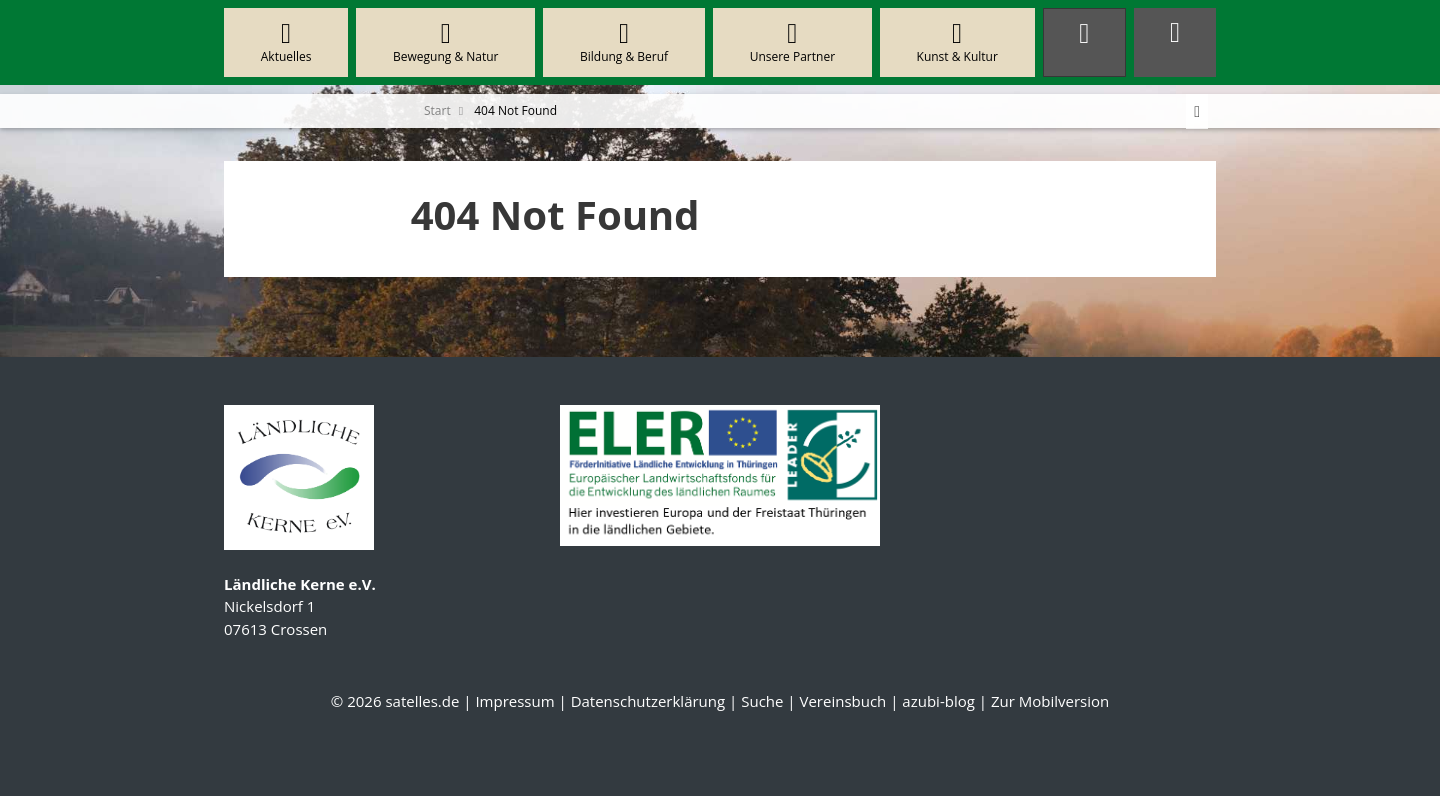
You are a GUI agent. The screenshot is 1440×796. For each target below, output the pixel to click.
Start (437, 110)
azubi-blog (938, 701)
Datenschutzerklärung (648, 701)
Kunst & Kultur (957, 42)
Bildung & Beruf (624, 42)
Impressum (514, 701)
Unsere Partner (792, 42)
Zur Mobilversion (1050, 701)
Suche (762, 701)
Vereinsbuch (842, 701)
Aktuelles (286, 42)
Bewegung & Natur (445, 42)
